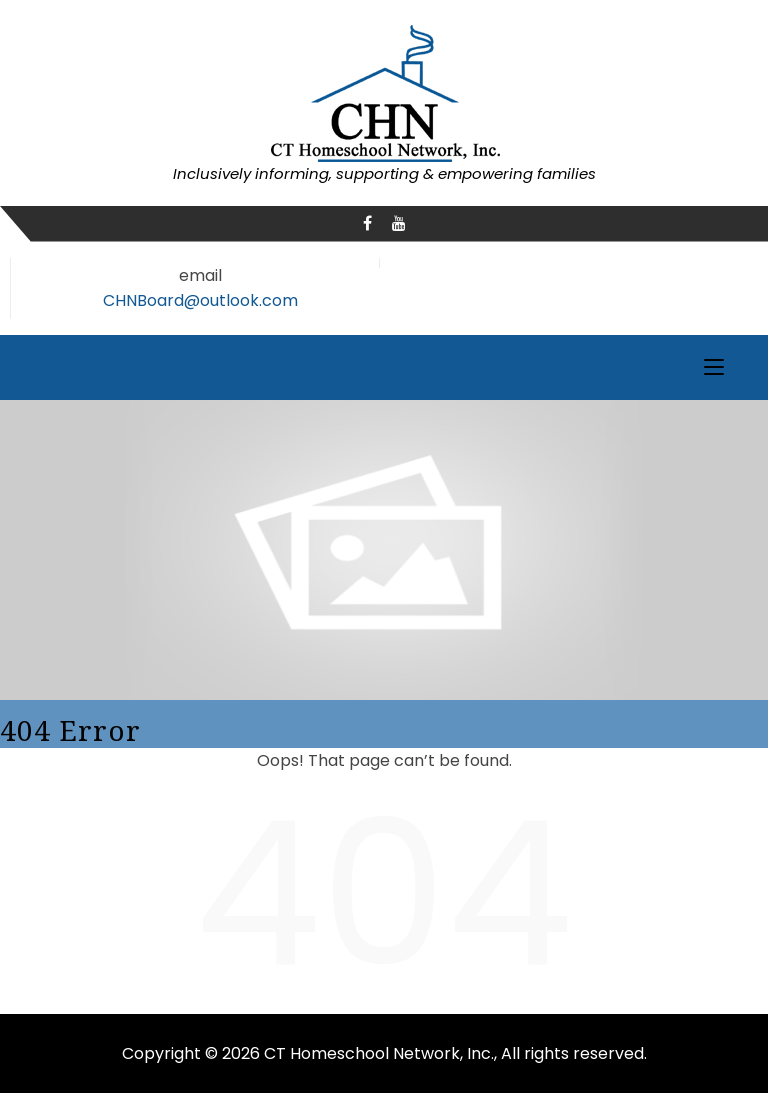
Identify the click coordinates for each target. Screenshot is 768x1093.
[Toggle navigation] (714, 368)
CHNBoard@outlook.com (200, 300)
